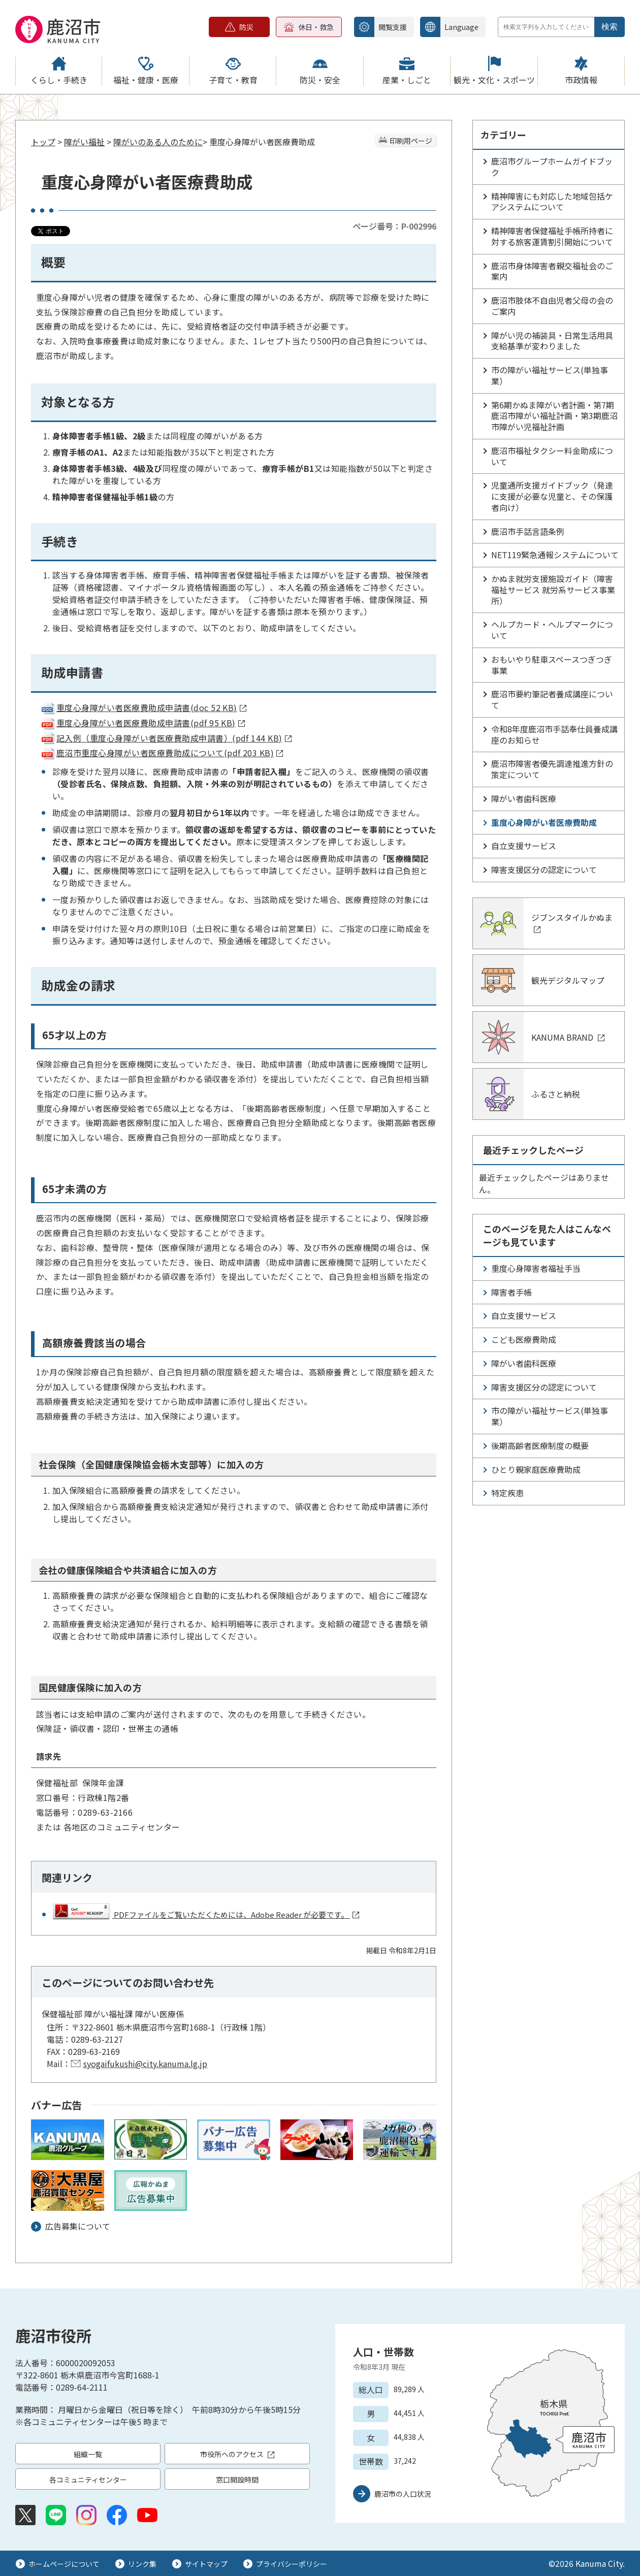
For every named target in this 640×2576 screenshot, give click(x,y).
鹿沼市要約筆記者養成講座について (552, 699)
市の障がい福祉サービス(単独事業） (549, 375)
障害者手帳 (511, 1292)
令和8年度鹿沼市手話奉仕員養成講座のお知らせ (554, 734)
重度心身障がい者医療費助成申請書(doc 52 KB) (143, 707)
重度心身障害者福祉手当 (536, 1268)
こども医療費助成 (523, 1339)
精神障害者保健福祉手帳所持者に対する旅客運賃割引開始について (552, 236)
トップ (43, 142)
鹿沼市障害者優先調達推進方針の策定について (552, 769)
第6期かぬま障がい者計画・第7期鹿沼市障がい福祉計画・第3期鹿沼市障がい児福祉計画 (554, 416)
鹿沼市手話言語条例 (527, 531)
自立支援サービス (523, 846)
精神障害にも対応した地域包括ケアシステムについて (552, 201)
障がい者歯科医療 (523, 798)
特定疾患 (507, 1493)
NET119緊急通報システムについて (555, 555)
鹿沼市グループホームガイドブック (552, 166)
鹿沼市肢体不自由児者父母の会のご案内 (552, 305)
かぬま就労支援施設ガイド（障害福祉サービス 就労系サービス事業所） (553, 589)
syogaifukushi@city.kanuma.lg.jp (145, 2063)
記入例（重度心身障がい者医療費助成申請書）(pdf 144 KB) (166, 738)
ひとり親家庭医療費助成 (536, 1469)
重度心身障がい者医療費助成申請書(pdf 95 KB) (143, 723)
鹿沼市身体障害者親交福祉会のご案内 (552, 271)
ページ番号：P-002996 (394, 226)
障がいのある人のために (158, 142)
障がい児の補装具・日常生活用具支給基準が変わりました (552, 340)
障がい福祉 (84, 142)
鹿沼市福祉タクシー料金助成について (552, 456)
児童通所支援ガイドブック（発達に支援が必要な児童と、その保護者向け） (552, 496)
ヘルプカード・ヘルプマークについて (552, 629)
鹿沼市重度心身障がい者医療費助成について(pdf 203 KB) (162, 753)
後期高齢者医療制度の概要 (540, 1445)
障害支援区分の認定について (544, 869)
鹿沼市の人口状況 (402, 2494)
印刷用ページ (411, 141)
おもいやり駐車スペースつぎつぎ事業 (551, 665)
